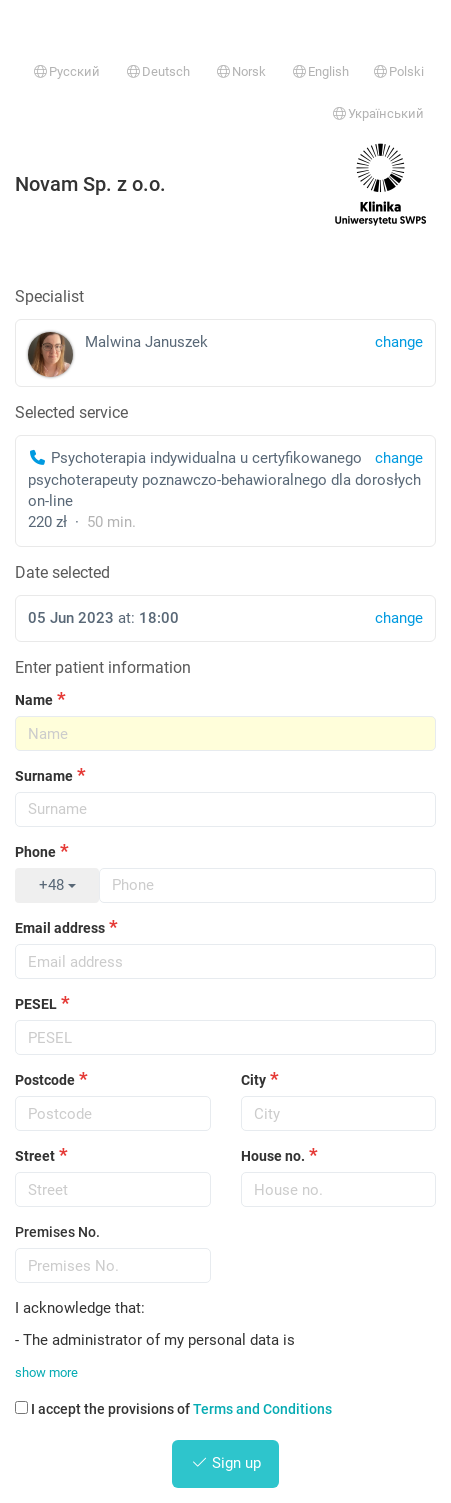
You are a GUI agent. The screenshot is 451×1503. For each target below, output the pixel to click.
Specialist (49, 296)
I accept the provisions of (173, 1409)
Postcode (45, 1080)
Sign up (226, 1463)
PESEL (36, 1004)
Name (34, 700)
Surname (44, 776)
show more (46, 1372)
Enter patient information (103, 667)
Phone (35, 852)
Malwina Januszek (225, 354)
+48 (57, 885)
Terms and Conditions (262, 1409)
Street (35, 1156)
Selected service (71, 412)
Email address (60, 928)
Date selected (62, 572)
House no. (273, 1156)
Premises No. (57, 1232)
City (253, 1080)
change (399, 458)
